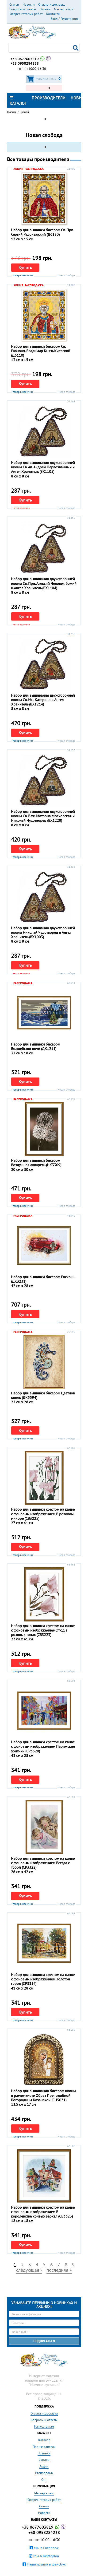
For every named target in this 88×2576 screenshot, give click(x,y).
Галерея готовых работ (26, 14)
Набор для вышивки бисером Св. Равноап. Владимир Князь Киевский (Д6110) (40, 351)
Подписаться (44, 2341)
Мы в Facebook (44, 2547)
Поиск (76, 48)
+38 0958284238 (25, 63)
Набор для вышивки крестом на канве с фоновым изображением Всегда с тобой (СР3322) (43, 1863)
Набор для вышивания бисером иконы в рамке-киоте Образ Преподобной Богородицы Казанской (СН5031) (43, 2095)
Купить (25, 267)
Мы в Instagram (44, 2556)
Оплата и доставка (51, 4)
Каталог (18, 101)
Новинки (44, 2453)
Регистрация (70, 19)
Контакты (53, 14)
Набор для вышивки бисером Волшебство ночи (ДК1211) (35, 1046)
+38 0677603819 (31, 58)
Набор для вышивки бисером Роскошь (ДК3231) (43, 1279)
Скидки (44, 2460)
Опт (44, 2480)
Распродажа (44, 2473)
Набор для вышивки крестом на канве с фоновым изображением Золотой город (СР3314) (43, 1979)
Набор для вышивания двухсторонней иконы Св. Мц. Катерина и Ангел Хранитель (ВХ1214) (43, 699)
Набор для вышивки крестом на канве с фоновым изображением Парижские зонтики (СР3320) (43, 1746)
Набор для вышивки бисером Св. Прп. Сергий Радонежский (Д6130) (42, 232)
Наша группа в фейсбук (44, 2564)
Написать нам (44, 2426)
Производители (48, 98)
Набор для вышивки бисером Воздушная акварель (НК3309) (36, 1162)
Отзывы (44, 9)
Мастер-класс (63, 9)
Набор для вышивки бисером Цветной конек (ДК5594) (43, 1395)
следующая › (29, 2270)
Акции (44, 2466)
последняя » (59, 2270)
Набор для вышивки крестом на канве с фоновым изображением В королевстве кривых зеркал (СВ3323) (43, 2211)
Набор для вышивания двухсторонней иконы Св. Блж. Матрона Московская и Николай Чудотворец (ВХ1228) (43, 816)
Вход (54, 19)
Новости (29, 4)
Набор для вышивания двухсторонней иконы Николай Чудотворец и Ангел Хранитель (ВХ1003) (43, 932)
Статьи (14, 4)
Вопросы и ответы (22, 9)
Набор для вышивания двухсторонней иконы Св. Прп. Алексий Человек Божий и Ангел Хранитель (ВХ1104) (44, 583)
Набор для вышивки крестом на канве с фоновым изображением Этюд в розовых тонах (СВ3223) (43, 1630)
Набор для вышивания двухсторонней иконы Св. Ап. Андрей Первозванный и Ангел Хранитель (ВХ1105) (43, 467)
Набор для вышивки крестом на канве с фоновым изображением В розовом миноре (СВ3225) (43, 1513)
